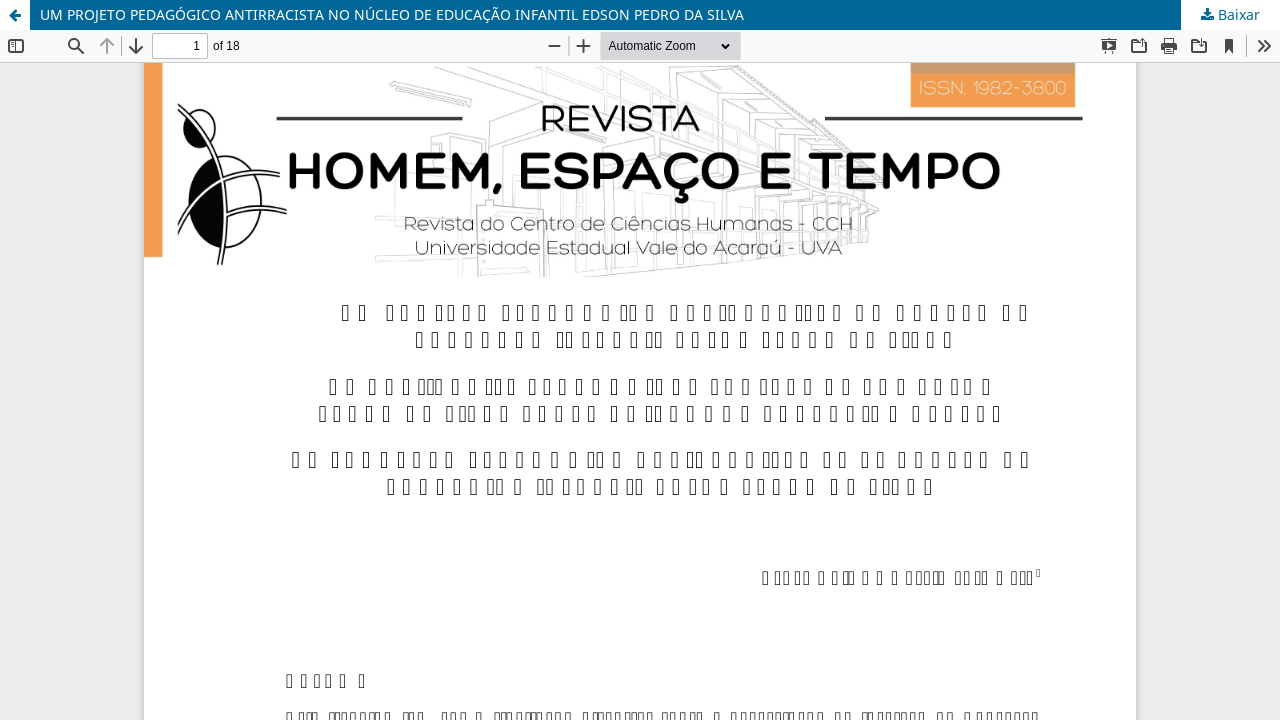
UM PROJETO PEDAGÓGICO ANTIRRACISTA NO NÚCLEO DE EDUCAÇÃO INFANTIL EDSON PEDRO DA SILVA (392, 14)
